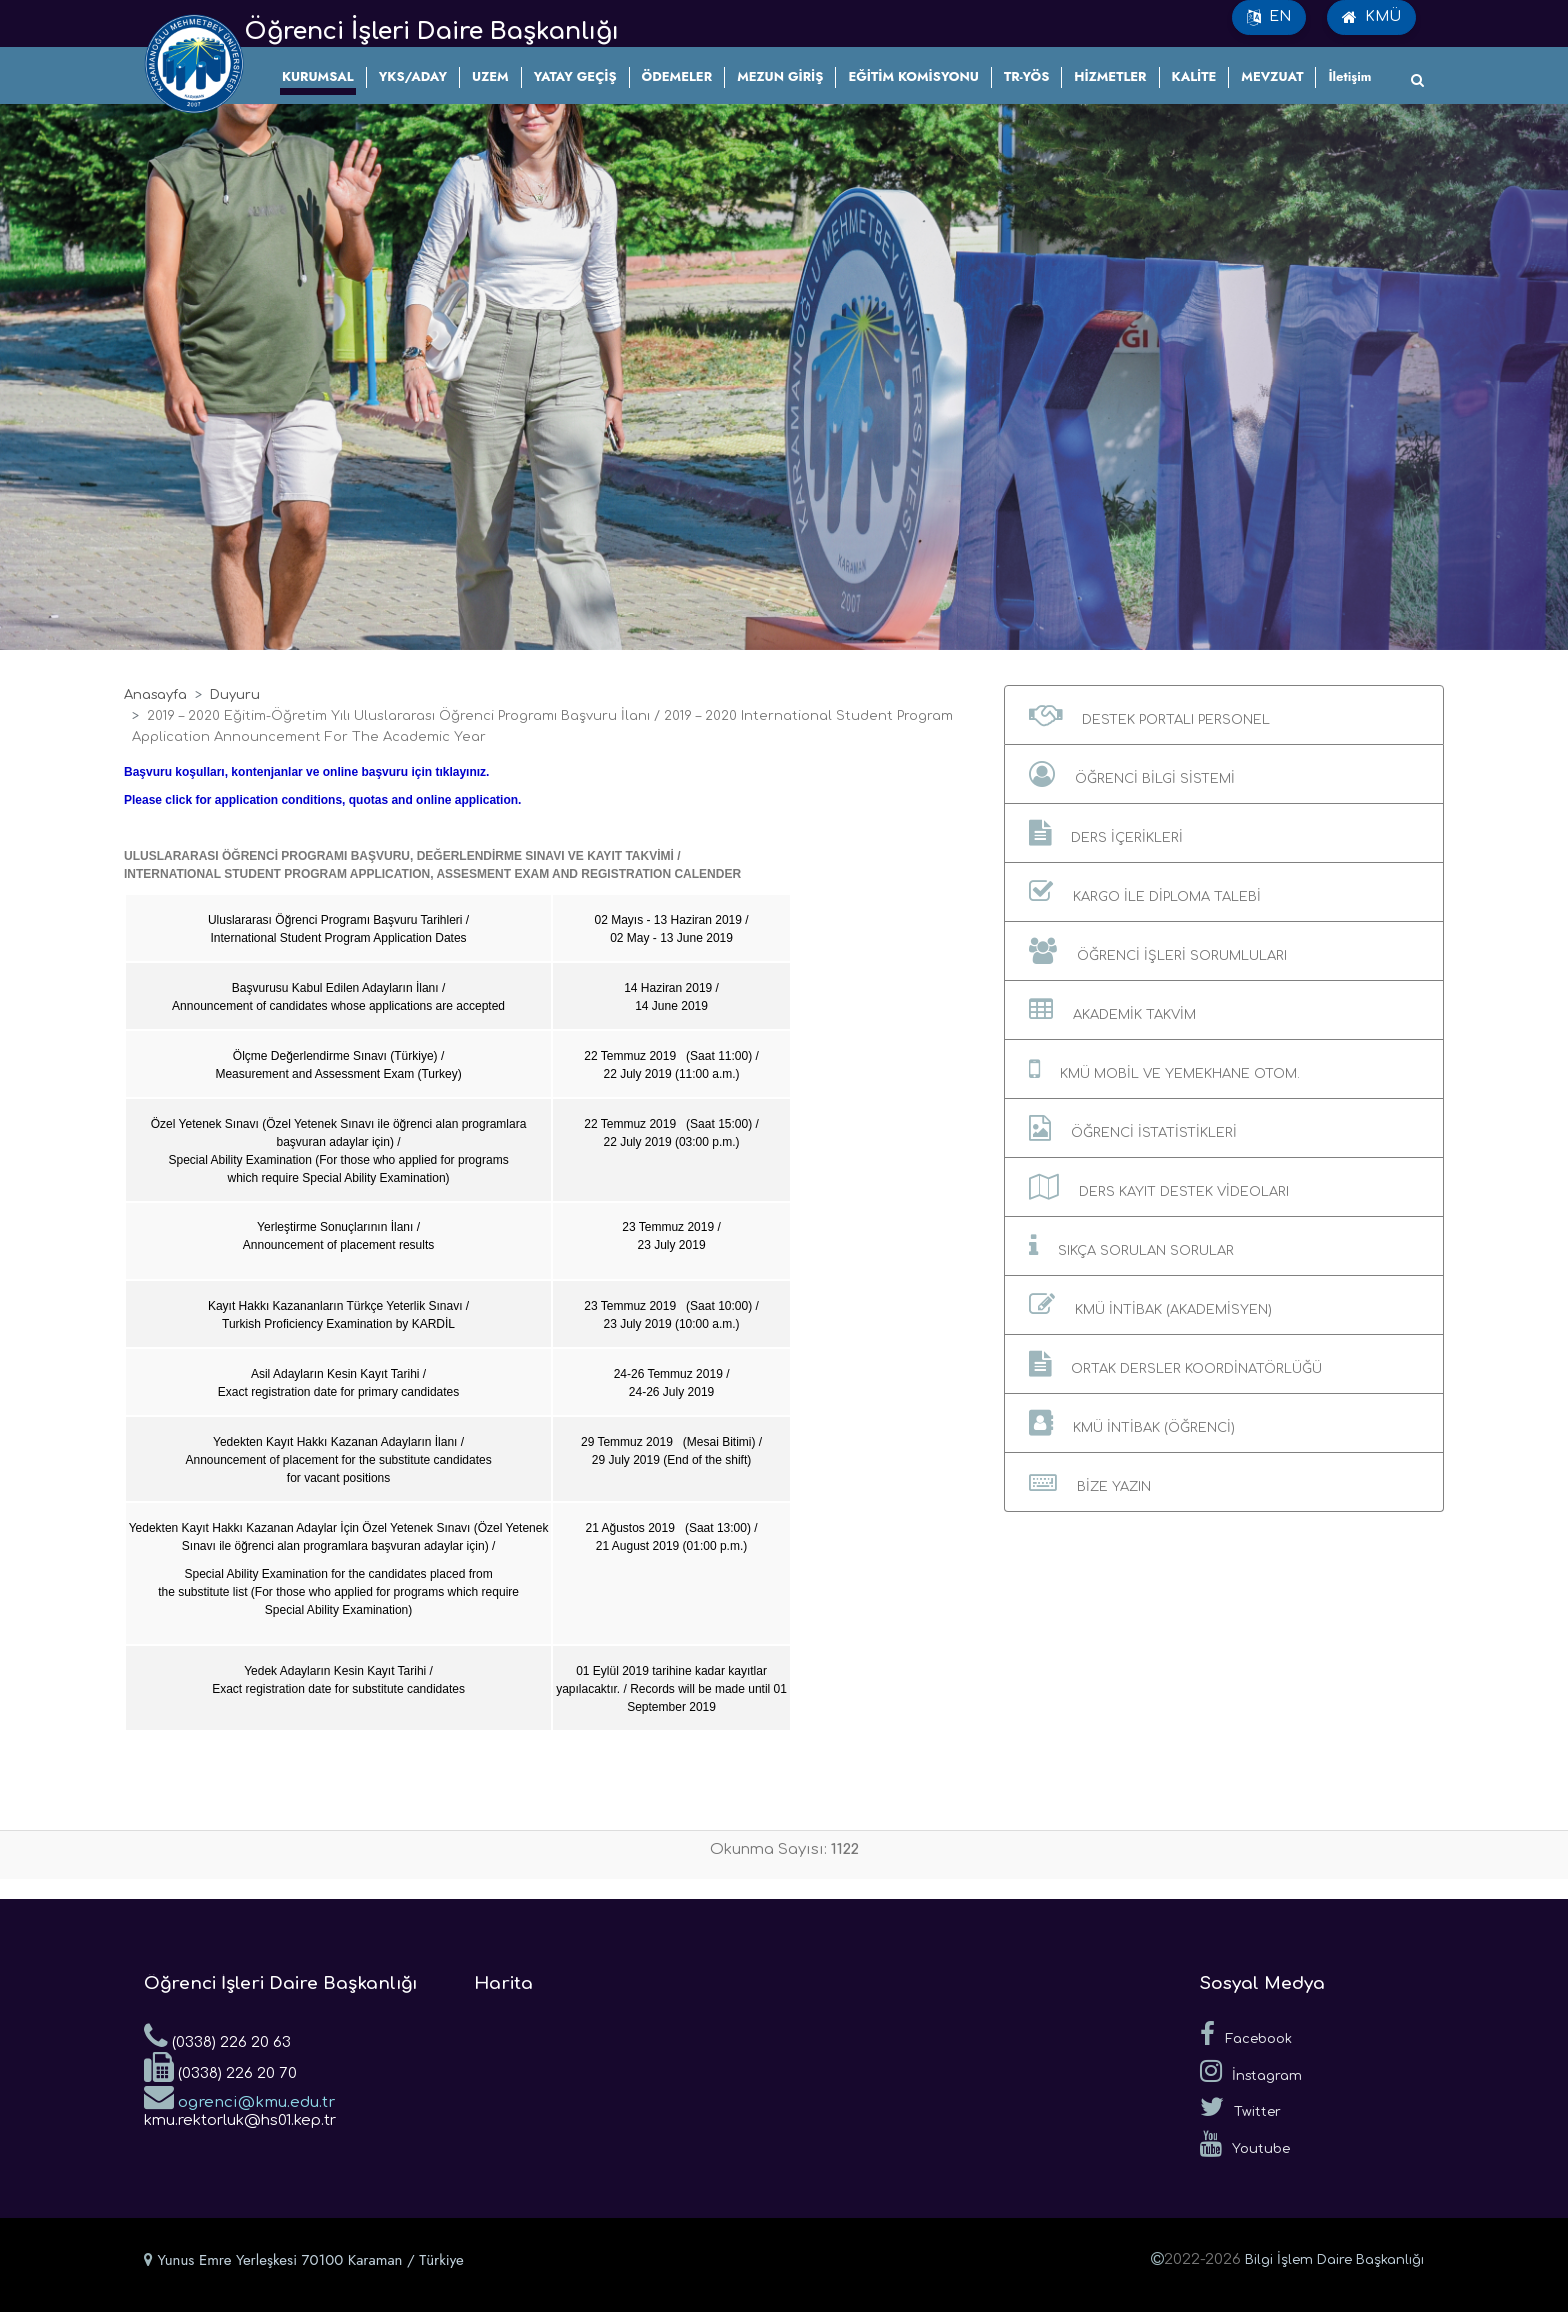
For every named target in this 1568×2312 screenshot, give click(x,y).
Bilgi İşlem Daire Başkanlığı (1334, 2260)
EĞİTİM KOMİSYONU (913, 76)
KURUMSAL (318, 76)
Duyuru (235, 695)
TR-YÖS (1026, 76)
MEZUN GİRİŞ (780, 76)
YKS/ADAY (413, 76)
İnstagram (1251, 2071)
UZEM (490, 76)
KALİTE (1194, 76)
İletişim (1349, 76)
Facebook (1246, 2034)
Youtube (1245, 2144)
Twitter (1240, 2107)
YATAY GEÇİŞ (575, 76)
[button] (1224, 715)
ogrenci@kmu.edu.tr (239, 2096)
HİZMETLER (1110, 76)
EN (1269, 17)
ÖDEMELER (677, 76)
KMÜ (1371, 17)
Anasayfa (155, 695)
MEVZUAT (1272, 76)
